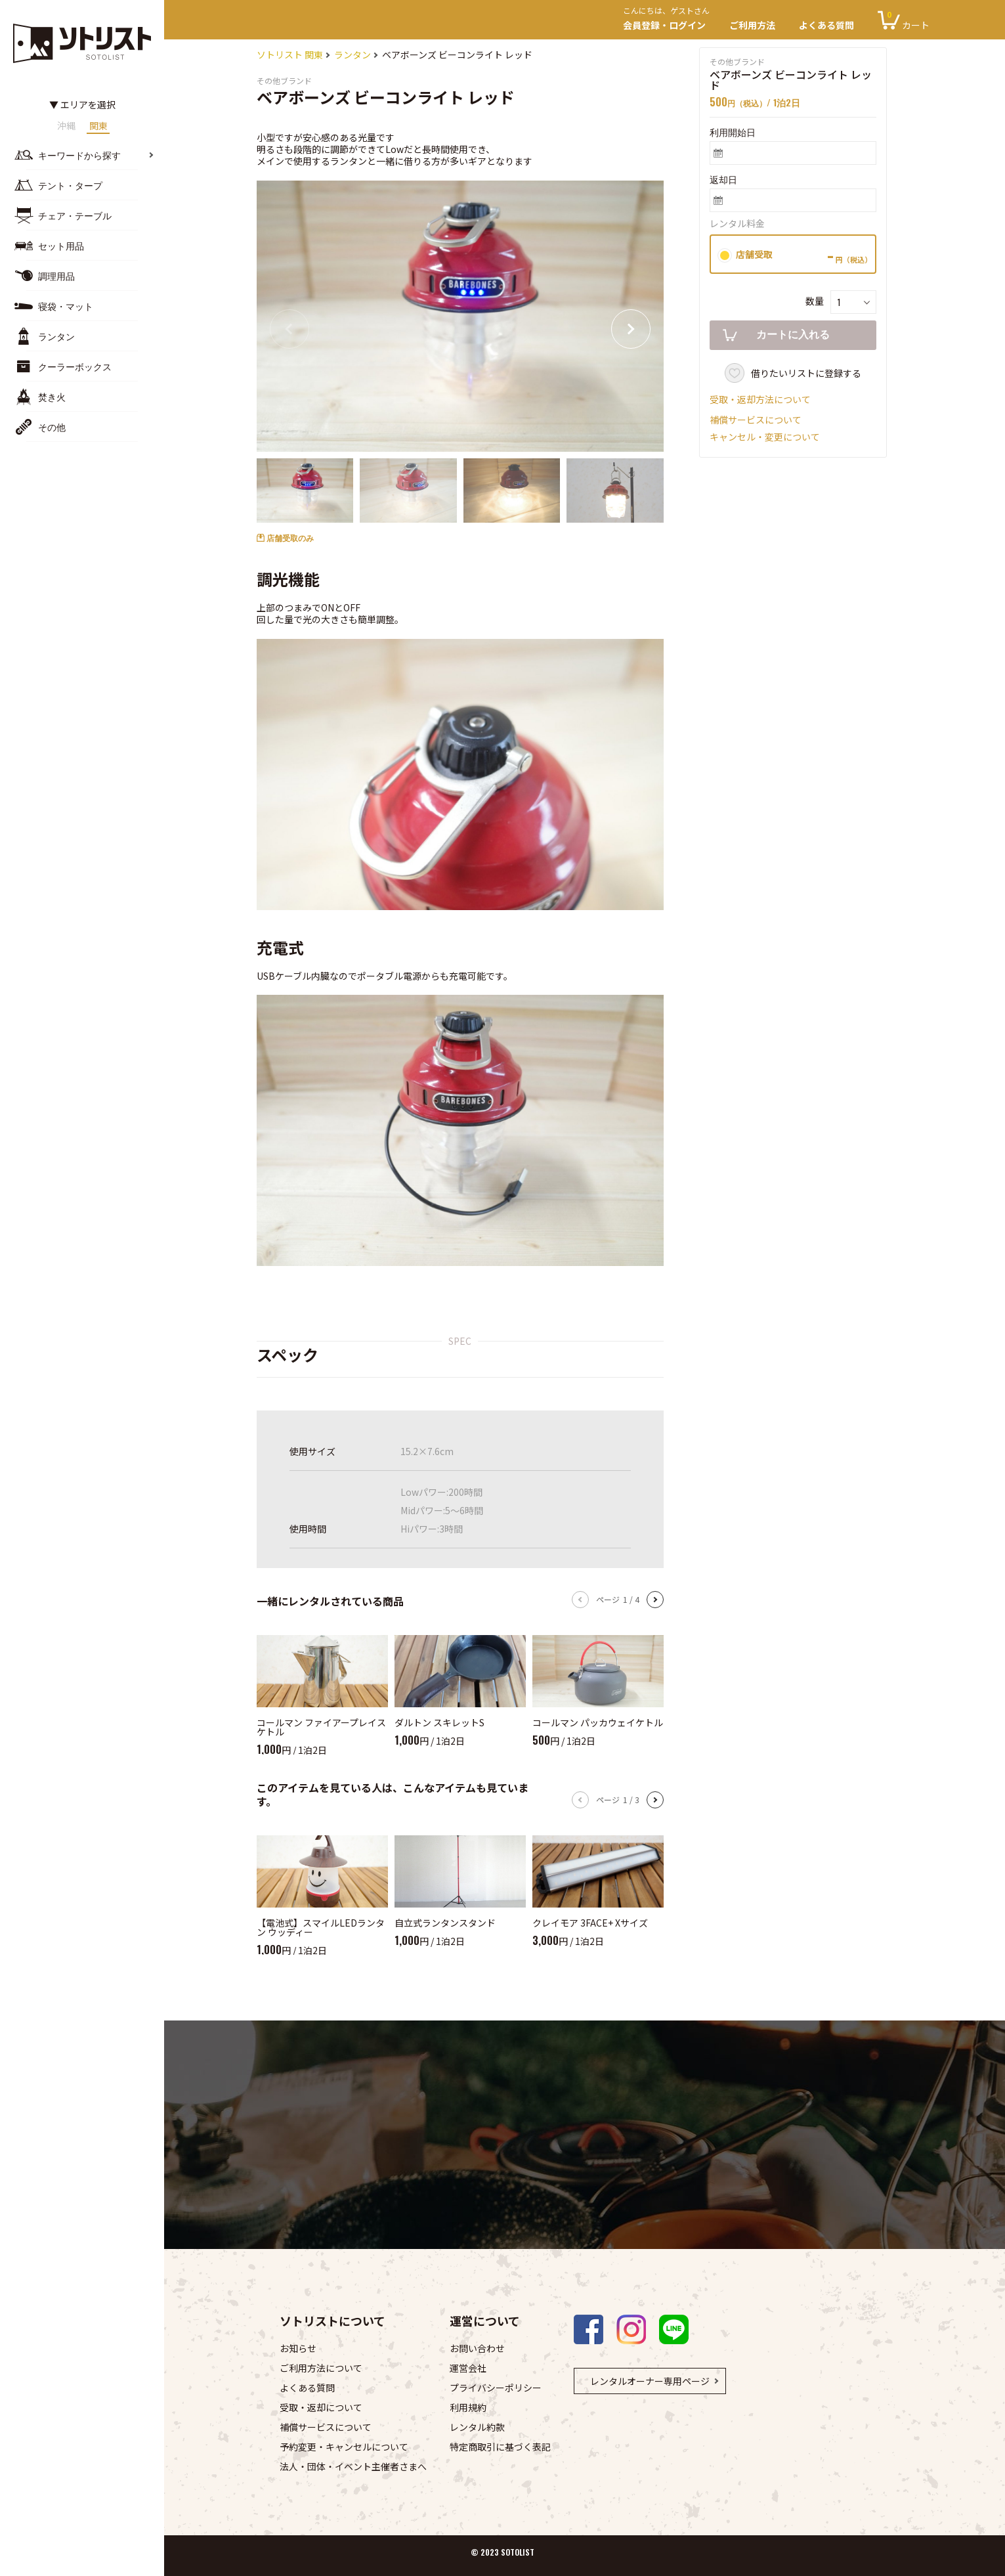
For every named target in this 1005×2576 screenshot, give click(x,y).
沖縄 (66, 126)
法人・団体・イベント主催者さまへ (353, 2466)
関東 (98, 126)
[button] (631, 329)
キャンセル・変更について (765, 436)
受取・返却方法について (760, 399)
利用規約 (468, 2407)
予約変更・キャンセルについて (344, 2446)
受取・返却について (321, 2407)
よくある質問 (826, 25)
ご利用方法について (321, 2367)
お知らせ (298, 2348)
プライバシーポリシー (496, 2387)
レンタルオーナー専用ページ (650, 2381)
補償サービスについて (756, 419)
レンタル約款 (477, 2427)
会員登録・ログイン (670, 20)
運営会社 (468, 2367)
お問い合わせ (477, 2348)
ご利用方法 (752, 25)
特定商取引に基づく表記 (500, 2446)
